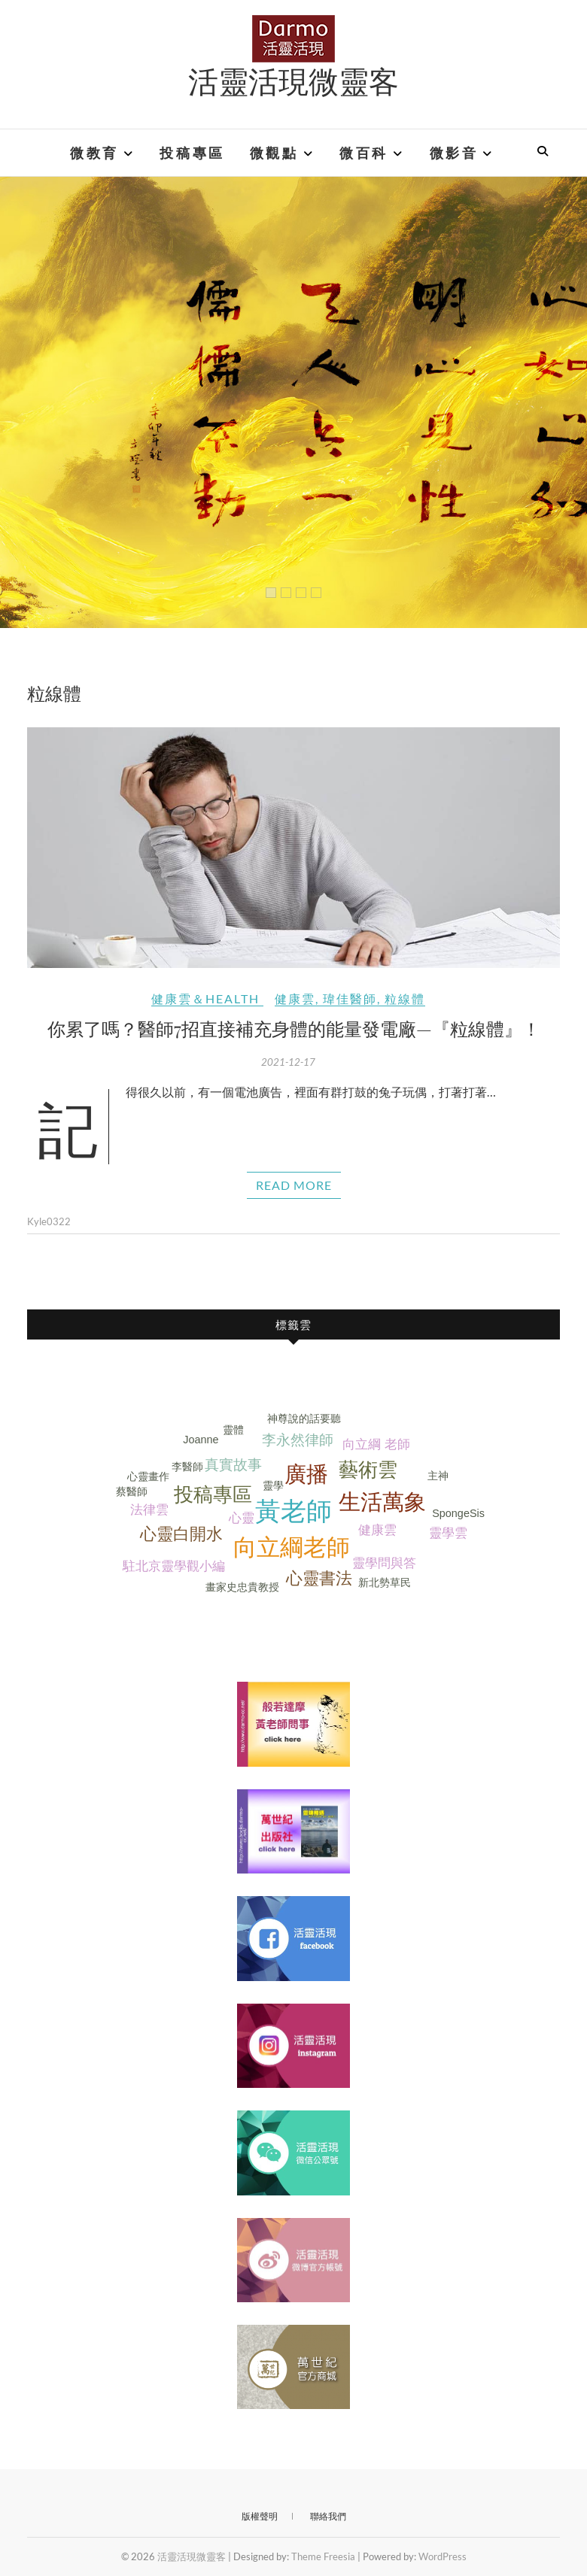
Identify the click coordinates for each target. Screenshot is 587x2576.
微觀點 (274, 152)
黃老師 (293, 1511)
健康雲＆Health (205, 998)
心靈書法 (319, 1578)
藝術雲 (368, 1469)
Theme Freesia (323, 2556)
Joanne (200, 1440)
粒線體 (405, 998)
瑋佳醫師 (350, 998)
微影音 (454, 152)
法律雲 (149, 1510)
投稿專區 (192, 152)
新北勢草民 (384, 1582)
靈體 (233, 1430)
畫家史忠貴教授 (242, 1587)
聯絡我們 (328, 2516)
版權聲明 (260, 2516)
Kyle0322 (49, 1221)
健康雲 (295, 998)
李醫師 (187, 1467)
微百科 (363, 152)
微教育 (94, 152)
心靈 (241, 1518)
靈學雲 (448, 1533)
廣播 (306, 1474)
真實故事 (233, 1465)
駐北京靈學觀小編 (174, 1566)
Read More (294, 1185)
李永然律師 (297, 1440)
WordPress (442, 2556)
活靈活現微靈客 (293, 80)
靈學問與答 (384, 1563)
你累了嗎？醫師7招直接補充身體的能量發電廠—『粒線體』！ (293, 1028)
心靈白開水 (181, 1534)
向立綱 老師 (376, 1444)
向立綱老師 (291, 1547)
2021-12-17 (288, 1062)
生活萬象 (382, 1502)
